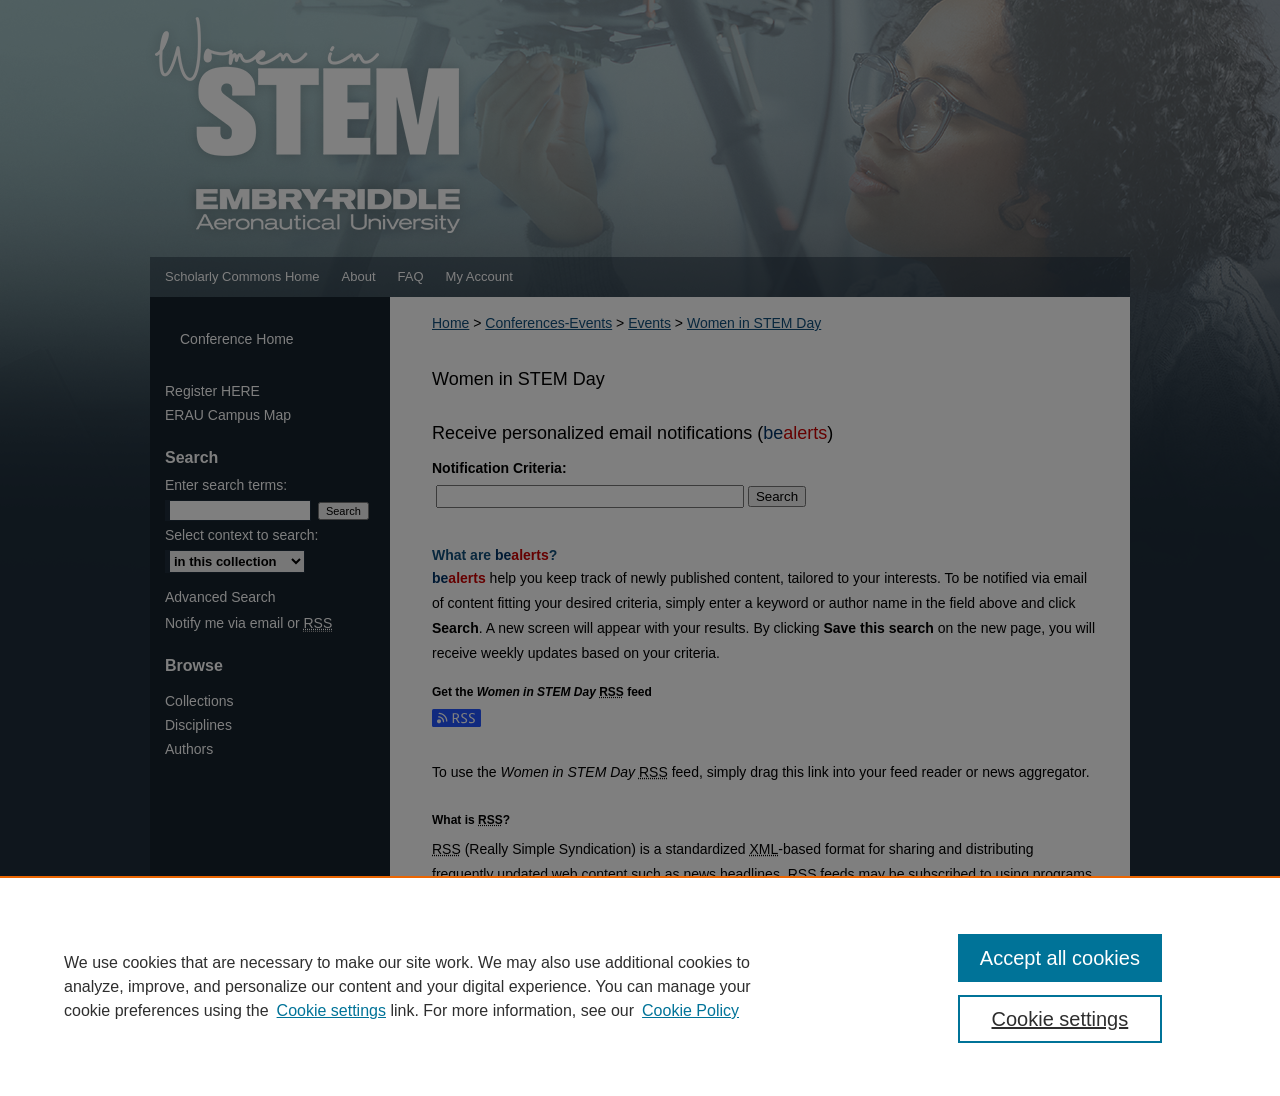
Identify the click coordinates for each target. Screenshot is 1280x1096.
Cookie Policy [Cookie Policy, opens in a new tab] (690, 1010)
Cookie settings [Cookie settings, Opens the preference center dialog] (1060, 1019)
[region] (640, 986)
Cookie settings (331, 1010)
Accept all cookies (1060, 958)
